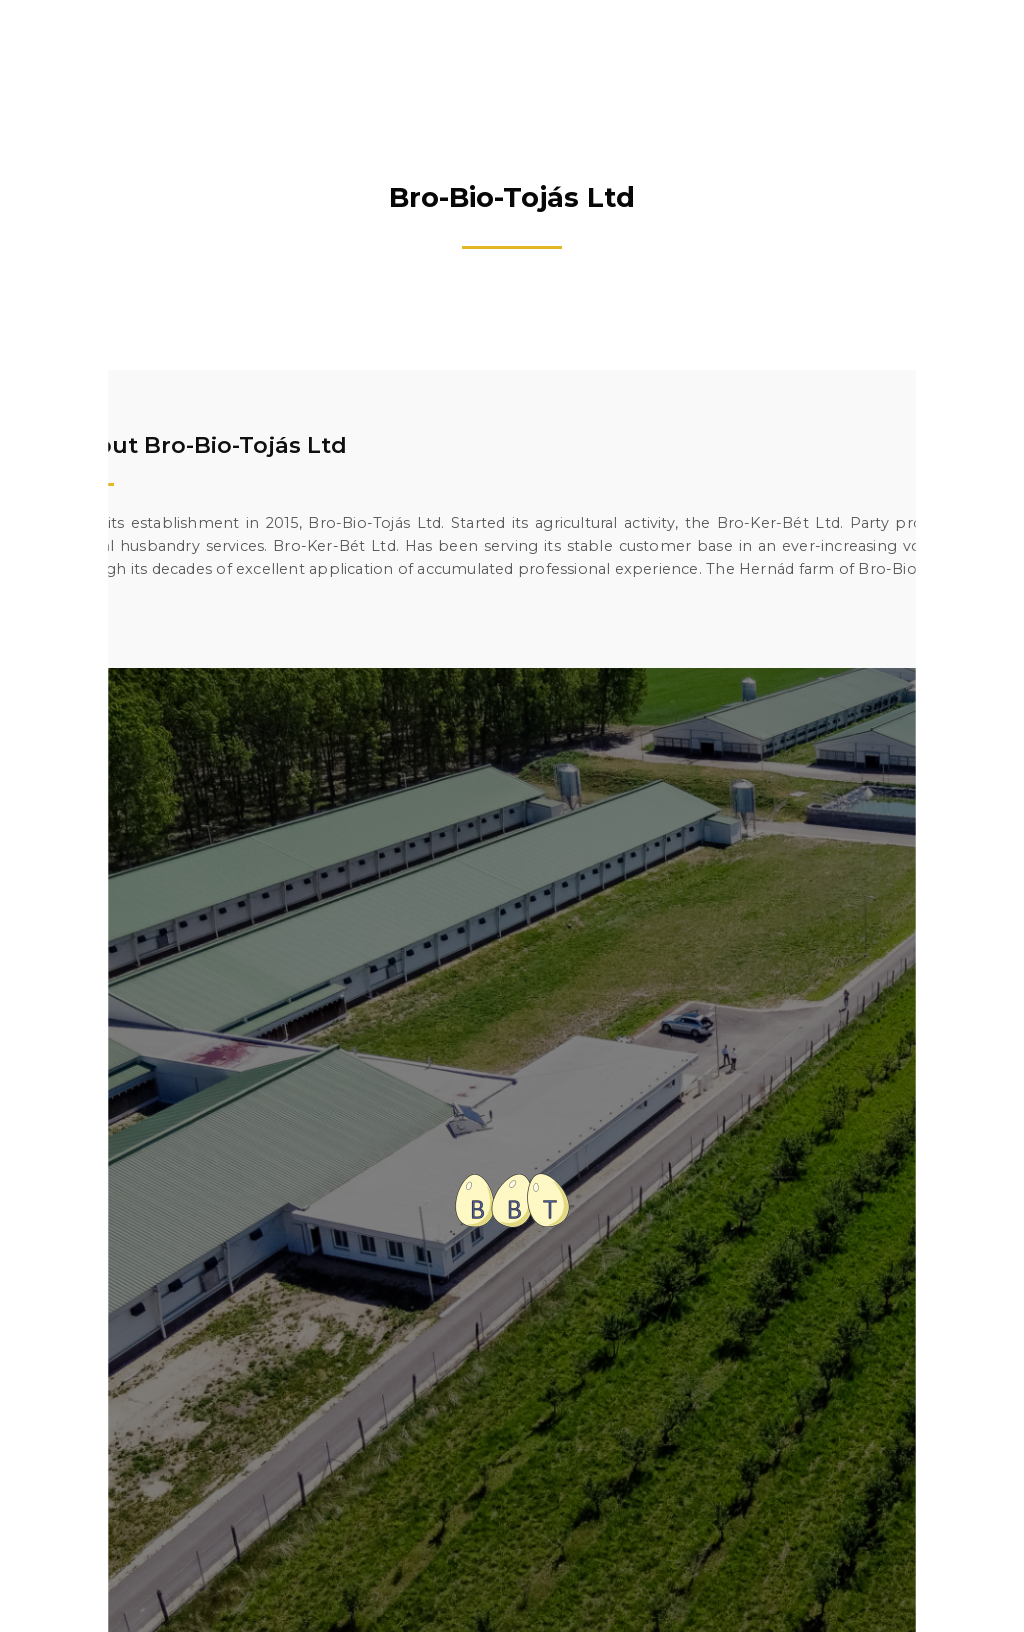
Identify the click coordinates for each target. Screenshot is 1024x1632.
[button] (983, 39)
